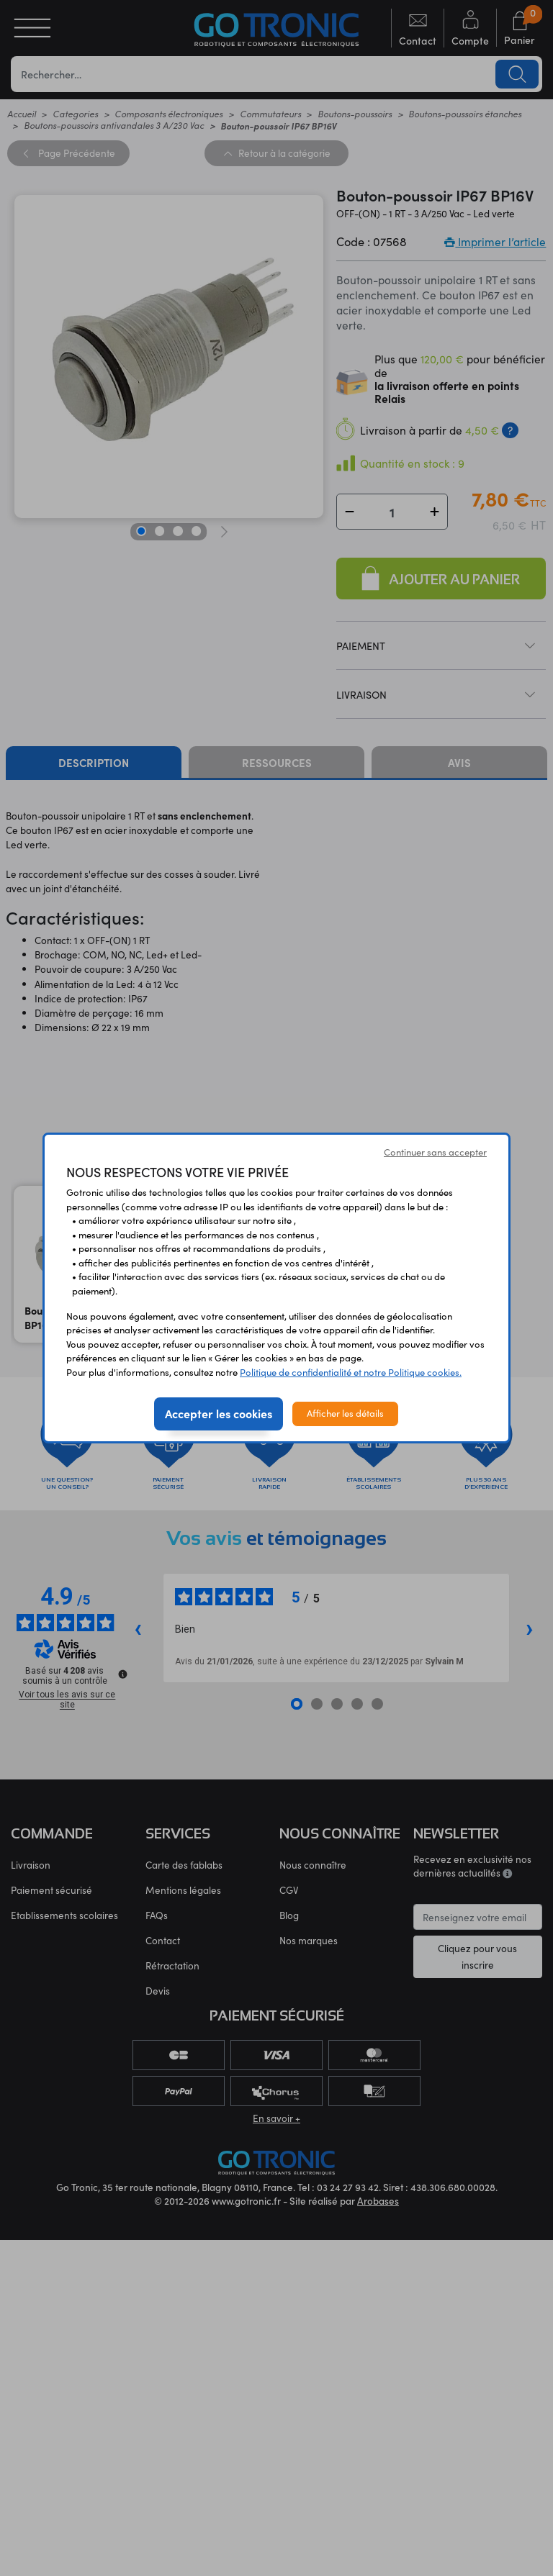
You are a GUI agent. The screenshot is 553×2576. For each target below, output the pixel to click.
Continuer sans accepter (435, 1152)
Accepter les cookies (218, 1413)
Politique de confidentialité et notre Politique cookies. (351, 1372)
